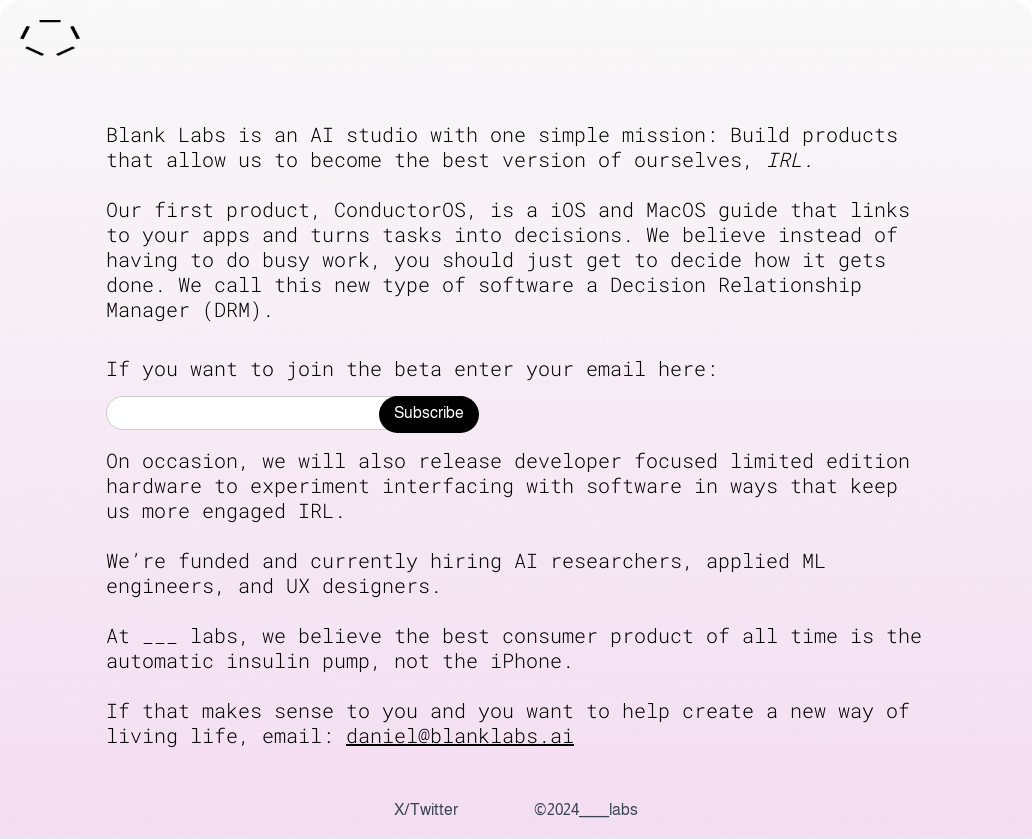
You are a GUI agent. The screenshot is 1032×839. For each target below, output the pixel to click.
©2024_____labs (586, 810)
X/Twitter (426, 810)
